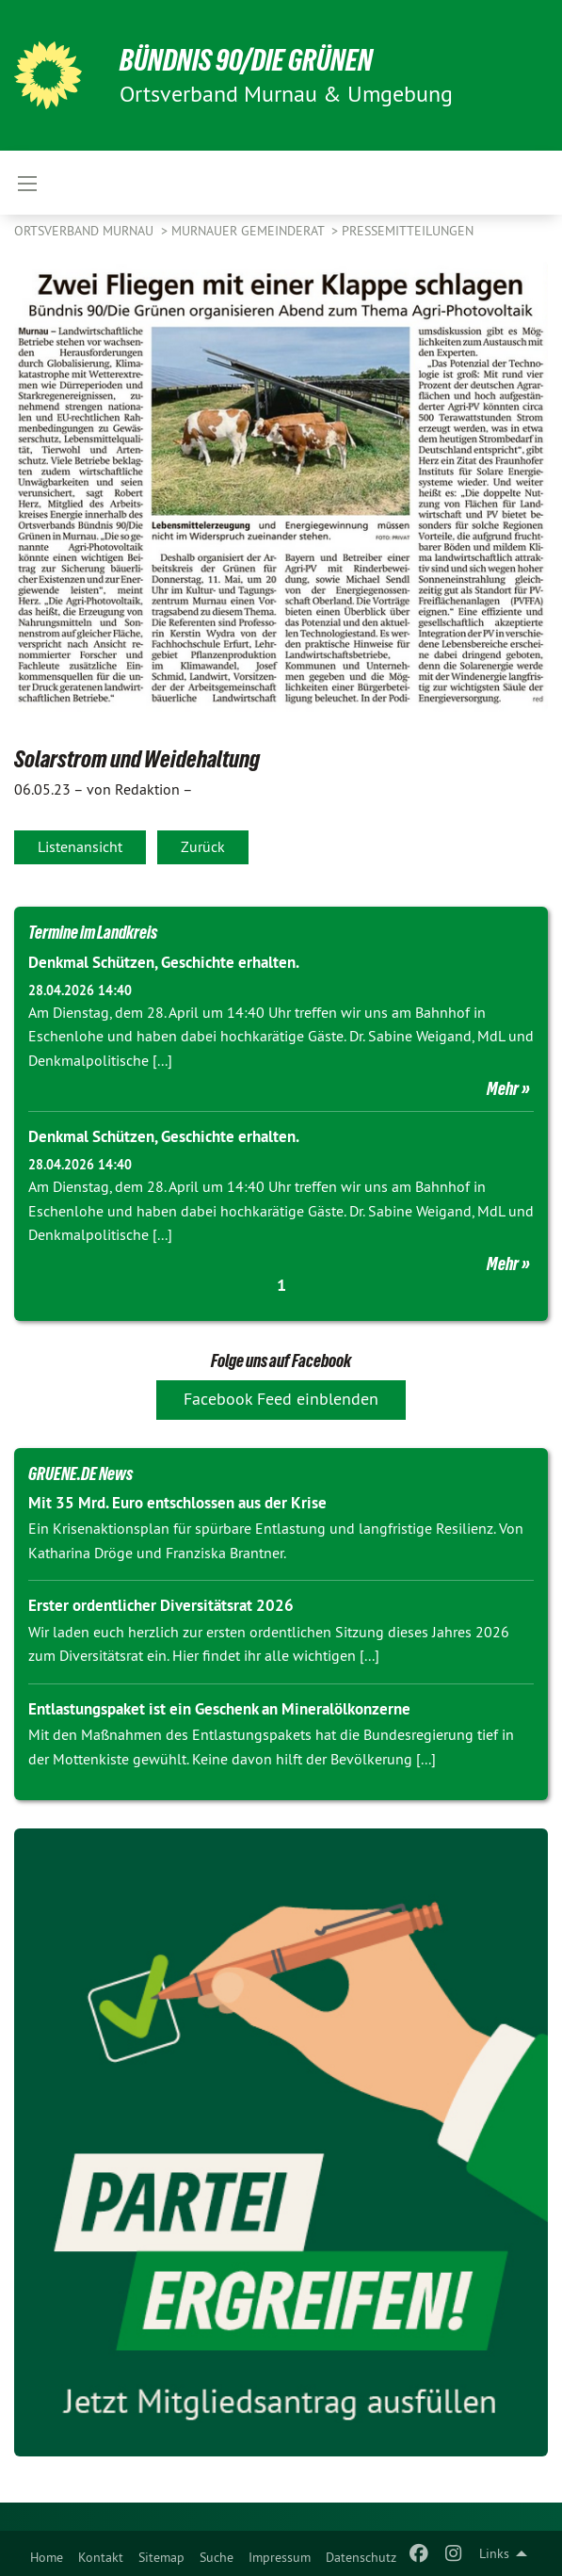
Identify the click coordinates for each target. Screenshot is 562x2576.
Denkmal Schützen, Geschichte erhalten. (163, 962)
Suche (216, 2557)
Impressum (280, 2557)
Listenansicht (80, 846)
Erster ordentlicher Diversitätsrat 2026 (161, 1605)
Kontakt (100, 2557)
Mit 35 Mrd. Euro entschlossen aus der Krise (177, 1502)
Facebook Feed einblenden (281, 1398)
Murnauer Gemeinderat (249, 230)
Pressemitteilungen (408, 230)
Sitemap (161, 2557)
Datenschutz (361, 2557)
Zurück (203, 846)
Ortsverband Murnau (85, 230)
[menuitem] (46, 2553)
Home (46, 2557)
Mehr (503, 1088)
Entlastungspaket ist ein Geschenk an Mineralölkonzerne (219, 1709)
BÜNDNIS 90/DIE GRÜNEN (246, 60)
